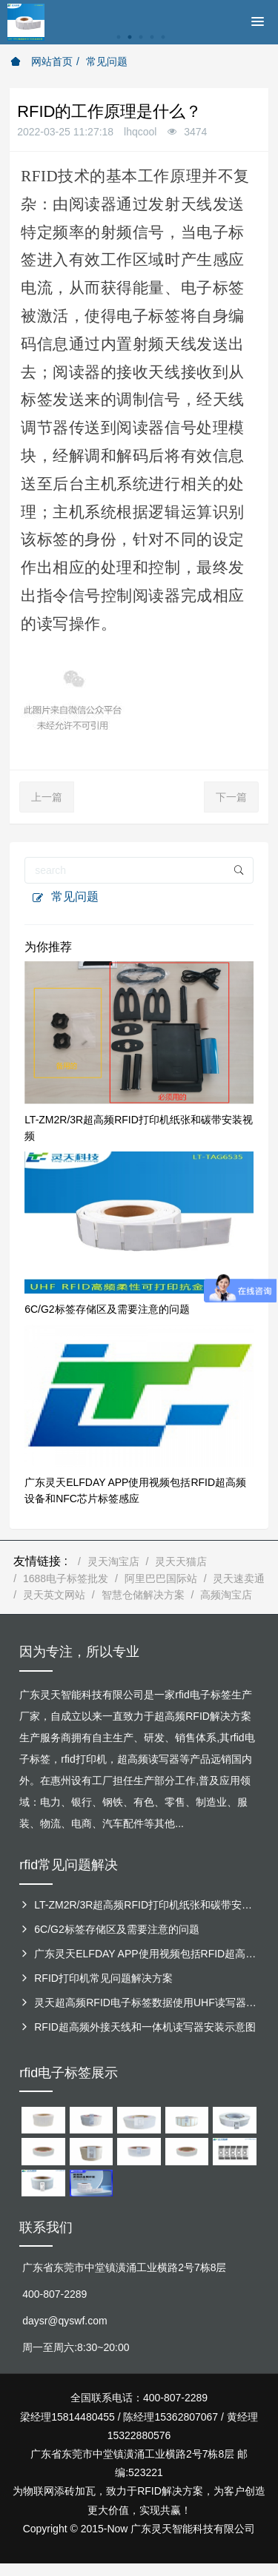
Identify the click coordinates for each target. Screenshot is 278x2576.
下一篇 (231, 797)
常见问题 (107, 61)
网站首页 (41, 61)
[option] (139, 44)
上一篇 (46, 797)
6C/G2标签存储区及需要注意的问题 (106, 1309)
